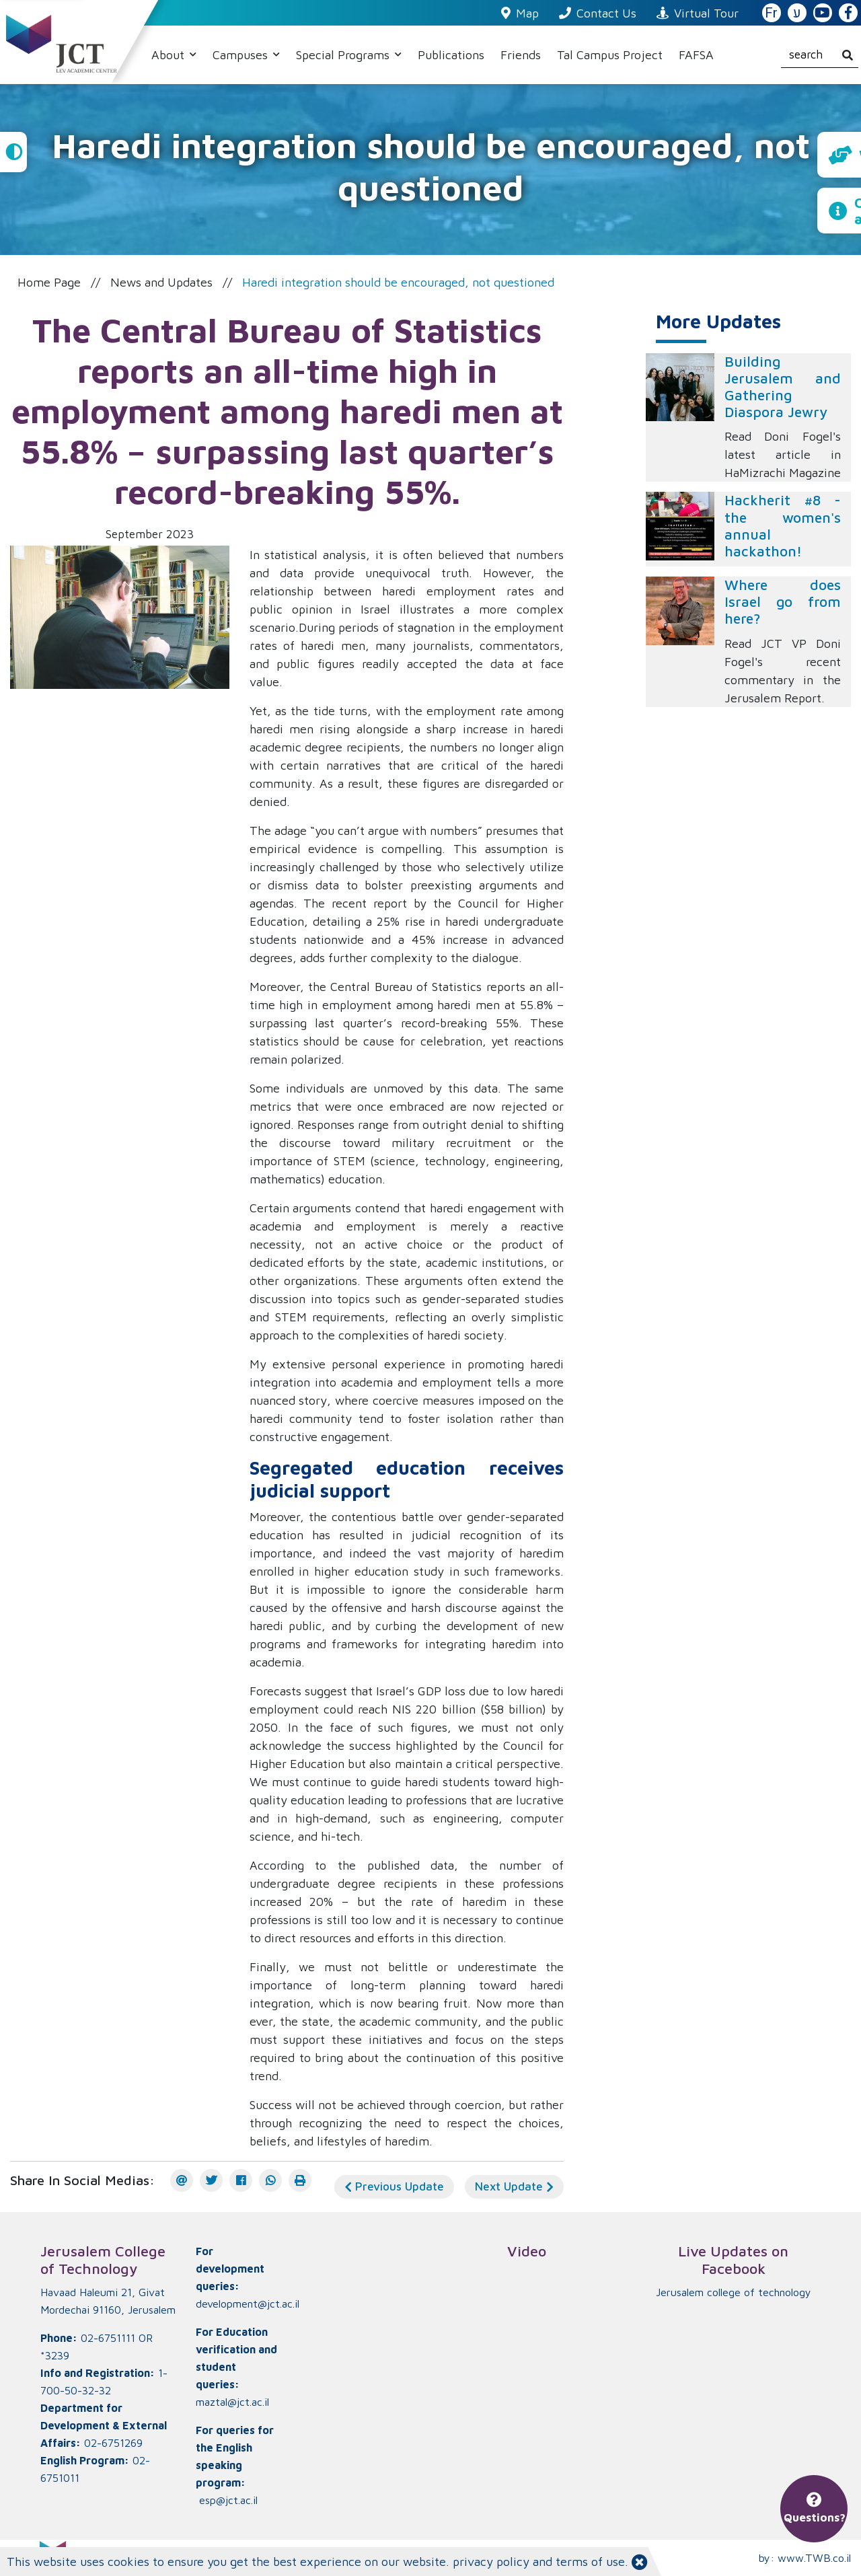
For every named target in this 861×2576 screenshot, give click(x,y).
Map (520, 13)
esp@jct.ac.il (228, 2500)
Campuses (242, 55)
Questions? (815, 2509)
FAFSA (696, 55)
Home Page (49, 282)
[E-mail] (181, 2180)
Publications (451, 55)
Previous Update (394, 2186)
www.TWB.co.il (814, 2558)
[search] (819, 55)
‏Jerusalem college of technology (733, 2292)
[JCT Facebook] (848, 13)
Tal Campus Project (610, 55)
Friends (520, 55)
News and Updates (161, 282)
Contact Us (597, 13)
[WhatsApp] (270, 2180)
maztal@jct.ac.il (232, 2402)
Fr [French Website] (771, 13)
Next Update (514, 2186)
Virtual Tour (698, 13)
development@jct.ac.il (247, 2303)
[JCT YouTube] (822, 13)
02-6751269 (113, 2443)
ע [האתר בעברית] (797, 13)
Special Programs (344, 55)
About (169, 55)
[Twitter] (211, 2180)
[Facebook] (240, 2180)
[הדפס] (300, 2180)
